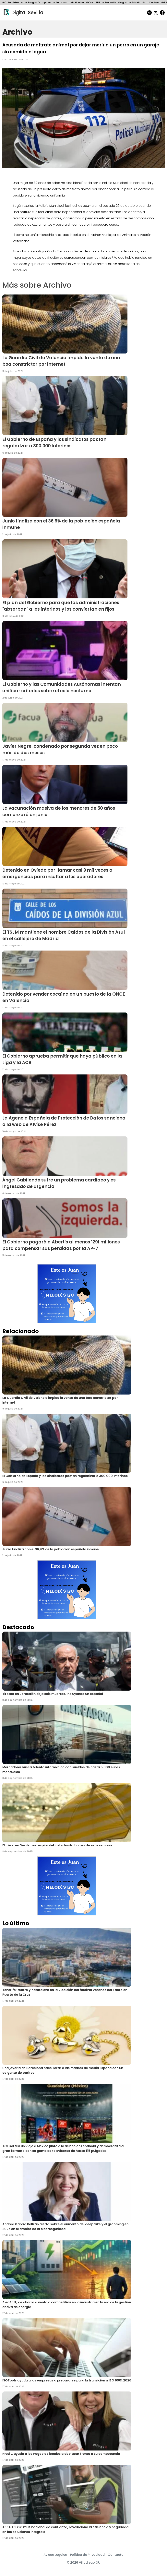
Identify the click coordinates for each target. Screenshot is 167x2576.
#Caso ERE (93, 2)
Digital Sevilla (22, 12)
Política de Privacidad (87, 2554)
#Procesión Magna (114, 2)
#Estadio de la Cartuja (144, 2)
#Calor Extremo (12, 2)
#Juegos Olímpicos (38, 2)
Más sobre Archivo (36, 285)
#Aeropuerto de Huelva (68, 2)
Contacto (116, 2554)
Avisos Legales (55, 2554)
